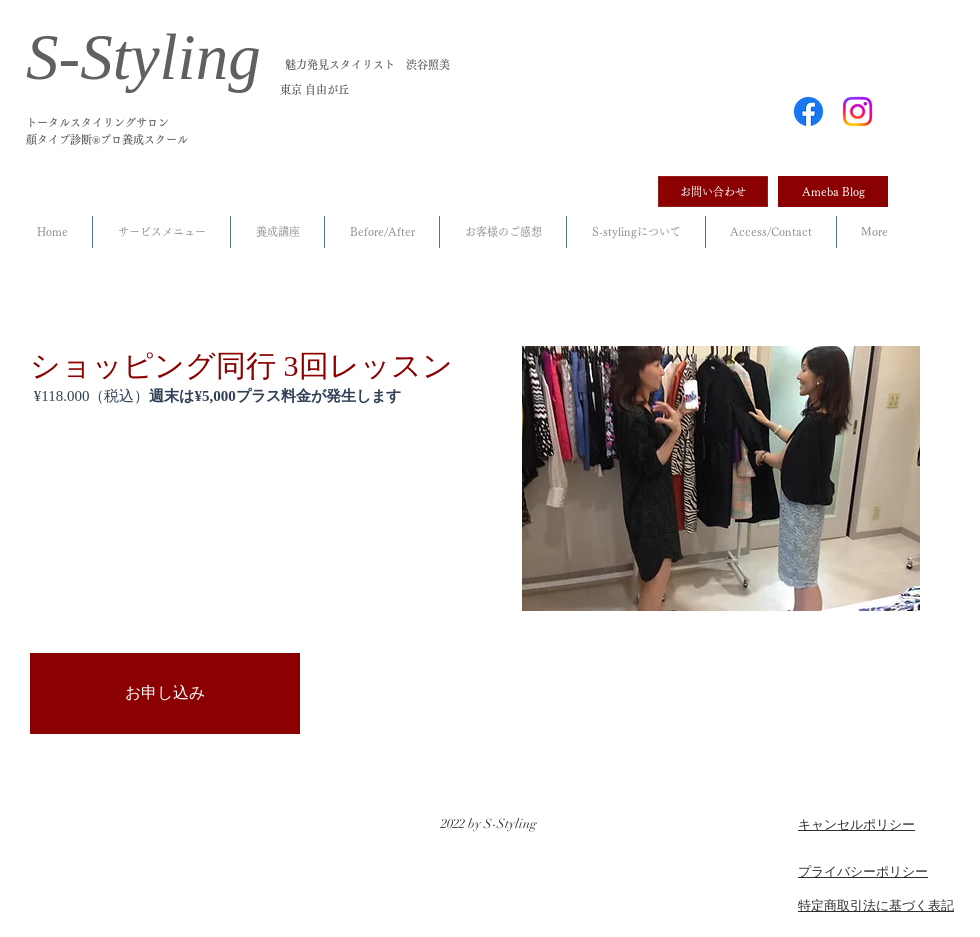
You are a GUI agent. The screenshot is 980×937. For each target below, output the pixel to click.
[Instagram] (857, 111)
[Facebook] (808, 111)
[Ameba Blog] (833, 191)
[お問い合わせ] (713, 191)
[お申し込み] (165, 693)
